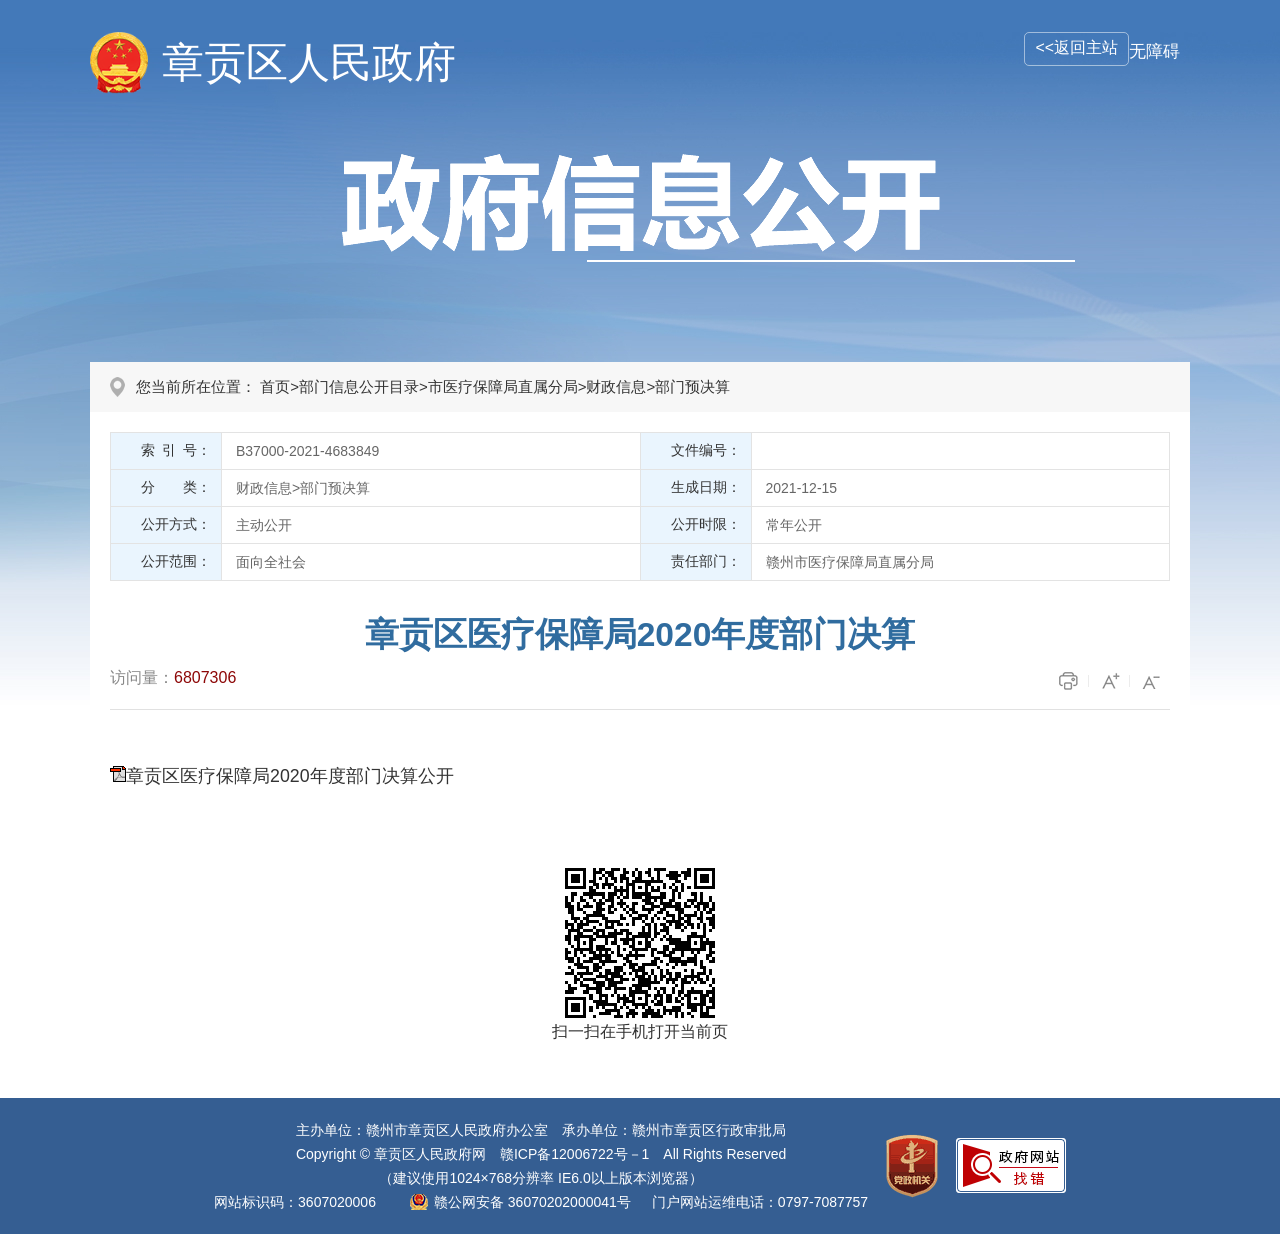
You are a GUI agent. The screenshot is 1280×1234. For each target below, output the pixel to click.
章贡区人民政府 (309, 62)
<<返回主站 (1076, 47)
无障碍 (1154, 51)
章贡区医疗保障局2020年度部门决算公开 (290, 776)
